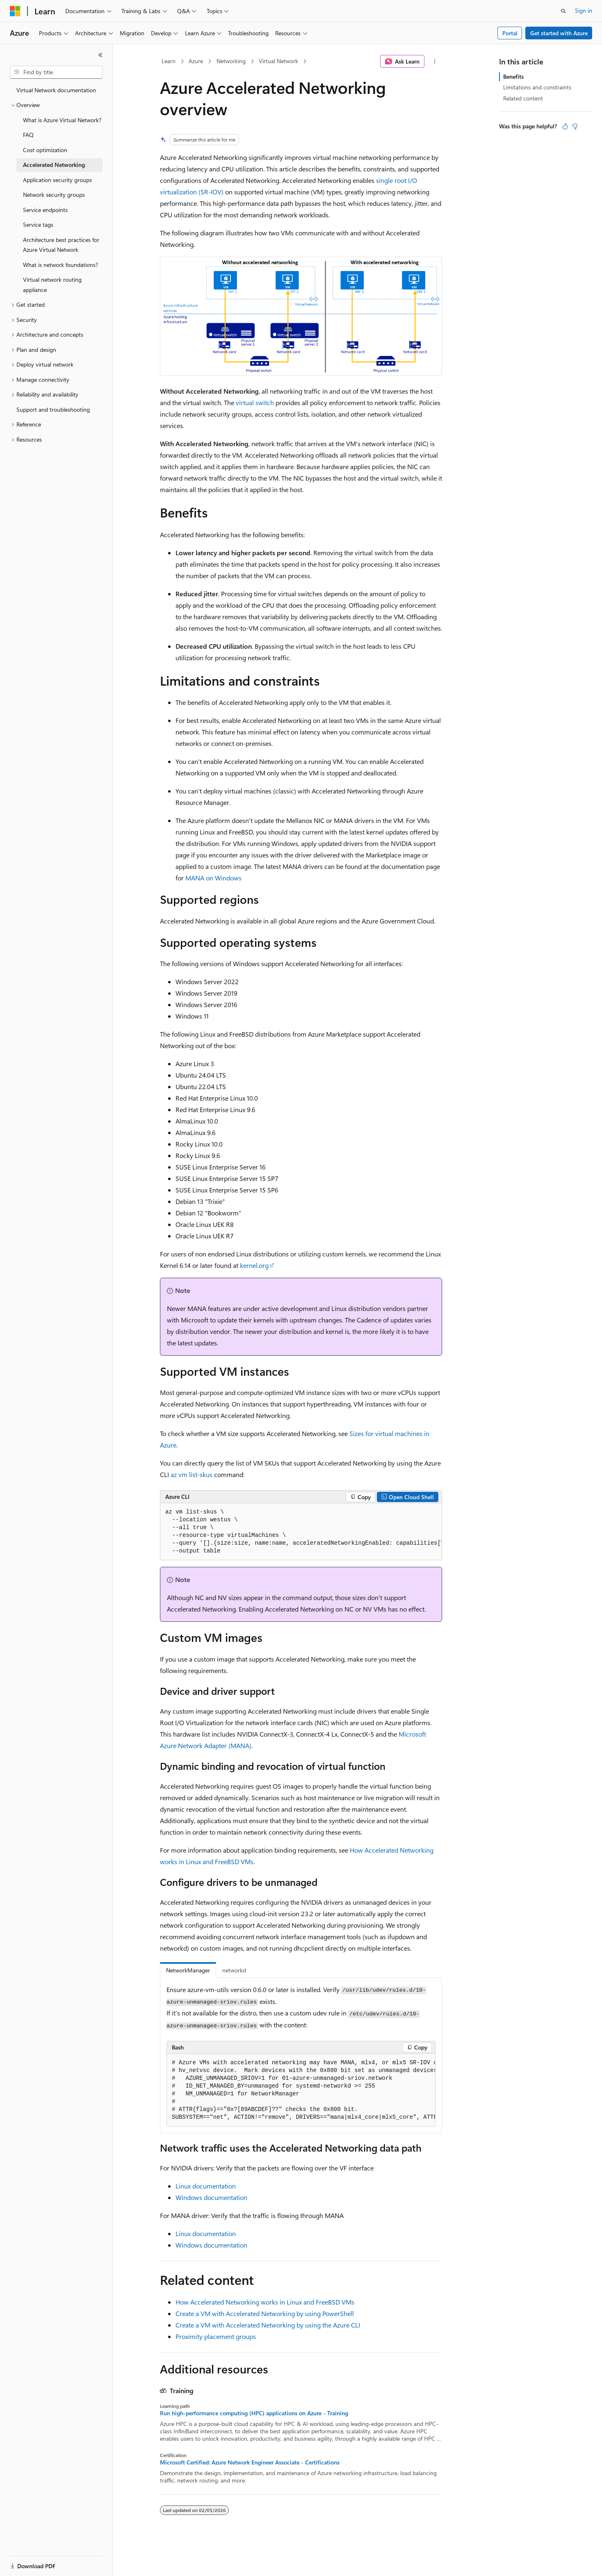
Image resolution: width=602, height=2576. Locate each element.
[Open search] (563, 11)
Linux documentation (206, 2186)
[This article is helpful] (565, 126)
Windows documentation (211, 2197)
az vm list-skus (191, 1474)
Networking (231, 61)
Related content (523, 98)
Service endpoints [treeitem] (45, 210)
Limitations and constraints (537, 87)
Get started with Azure (559, 33)
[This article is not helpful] (575, 126)
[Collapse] (100, 55)
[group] (301, 1531)
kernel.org (254, 1265)
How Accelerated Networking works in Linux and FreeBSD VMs (265, 2302)
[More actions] (435, 61)
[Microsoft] (15, 11)
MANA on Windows (213, 877)
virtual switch (255, 402)
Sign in (583, 10)
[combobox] (56, 72)
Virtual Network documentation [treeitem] (56, 90)
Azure (196, 61)
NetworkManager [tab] (188, 1970)
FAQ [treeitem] (28, 135)
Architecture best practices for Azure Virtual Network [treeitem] (61, 245)
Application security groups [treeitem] (57, 180)
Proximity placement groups (216, 2336)
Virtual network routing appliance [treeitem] (52, 285)
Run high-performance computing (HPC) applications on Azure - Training (254, 2413)
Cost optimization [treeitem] (45, 150)
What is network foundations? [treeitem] (60, 265)
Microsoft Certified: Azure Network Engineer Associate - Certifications (250, 2462)
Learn (169, 61)
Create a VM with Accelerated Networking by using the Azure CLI (268, 2325)
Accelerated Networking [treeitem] (54, 165)
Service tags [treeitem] (38, 224)
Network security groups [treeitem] (54, 194)
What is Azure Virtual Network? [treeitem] (62, 120)
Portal (510, 33)
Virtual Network (278, 61)
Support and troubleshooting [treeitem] (53, 409)
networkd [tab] (234, 1970)
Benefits (513, 76)
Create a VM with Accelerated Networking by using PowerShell (265, 2313)
